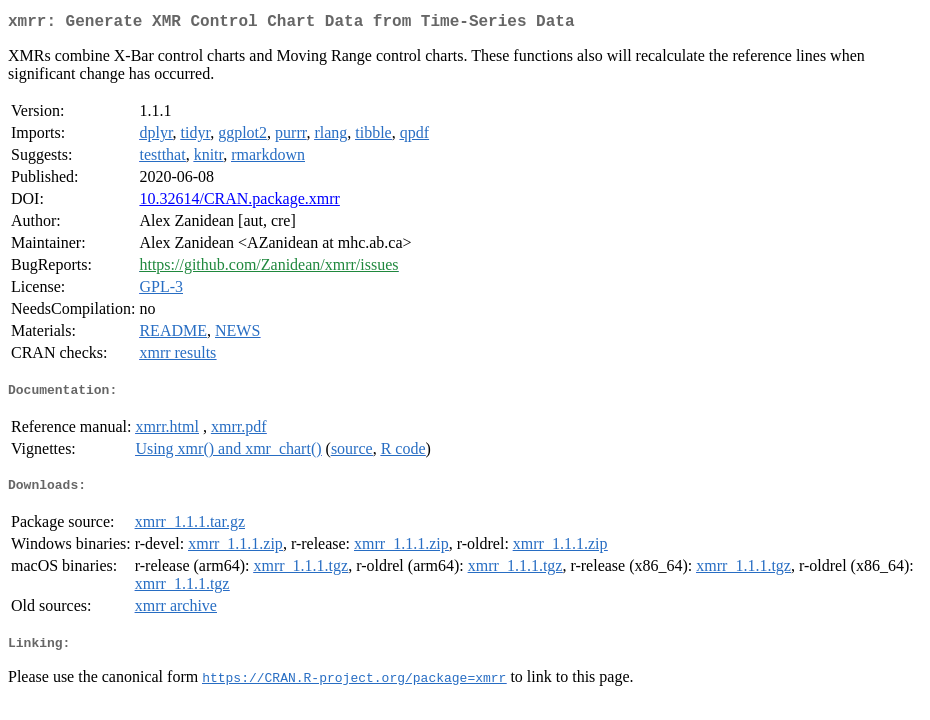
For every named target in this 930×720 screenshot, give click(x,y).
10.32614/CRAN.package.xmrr (239, 202)
